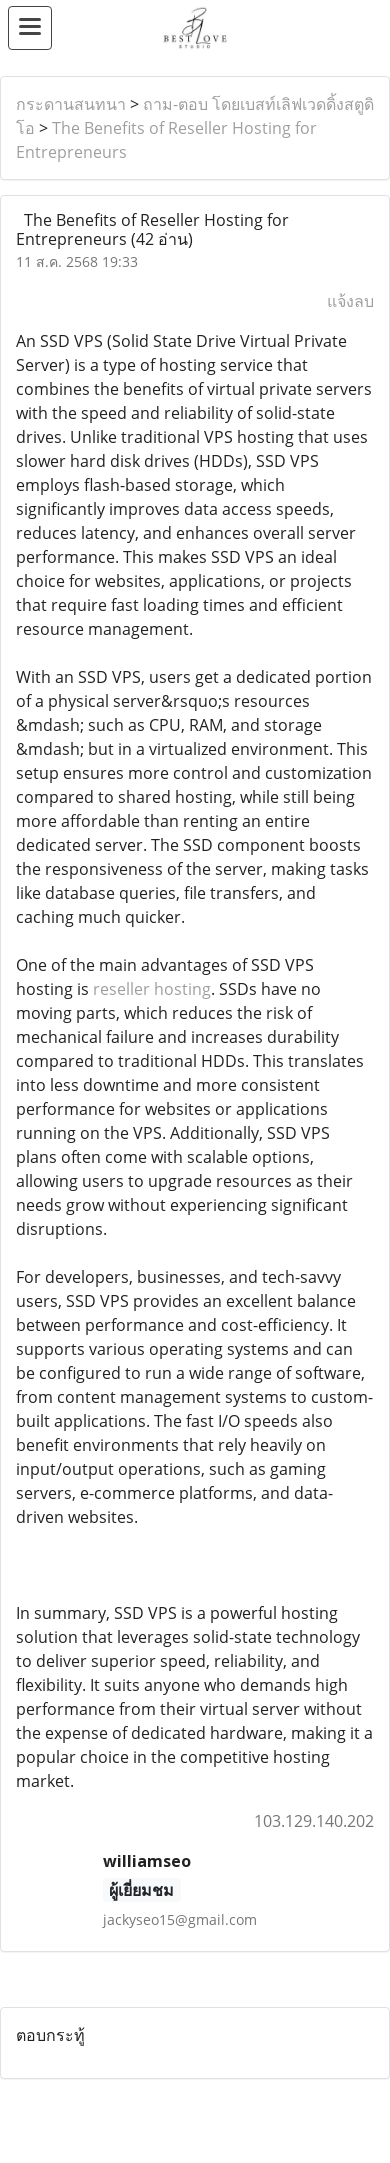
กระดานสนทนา (71, 104)
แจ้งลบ (350, 301)
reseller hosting (152, 989)
